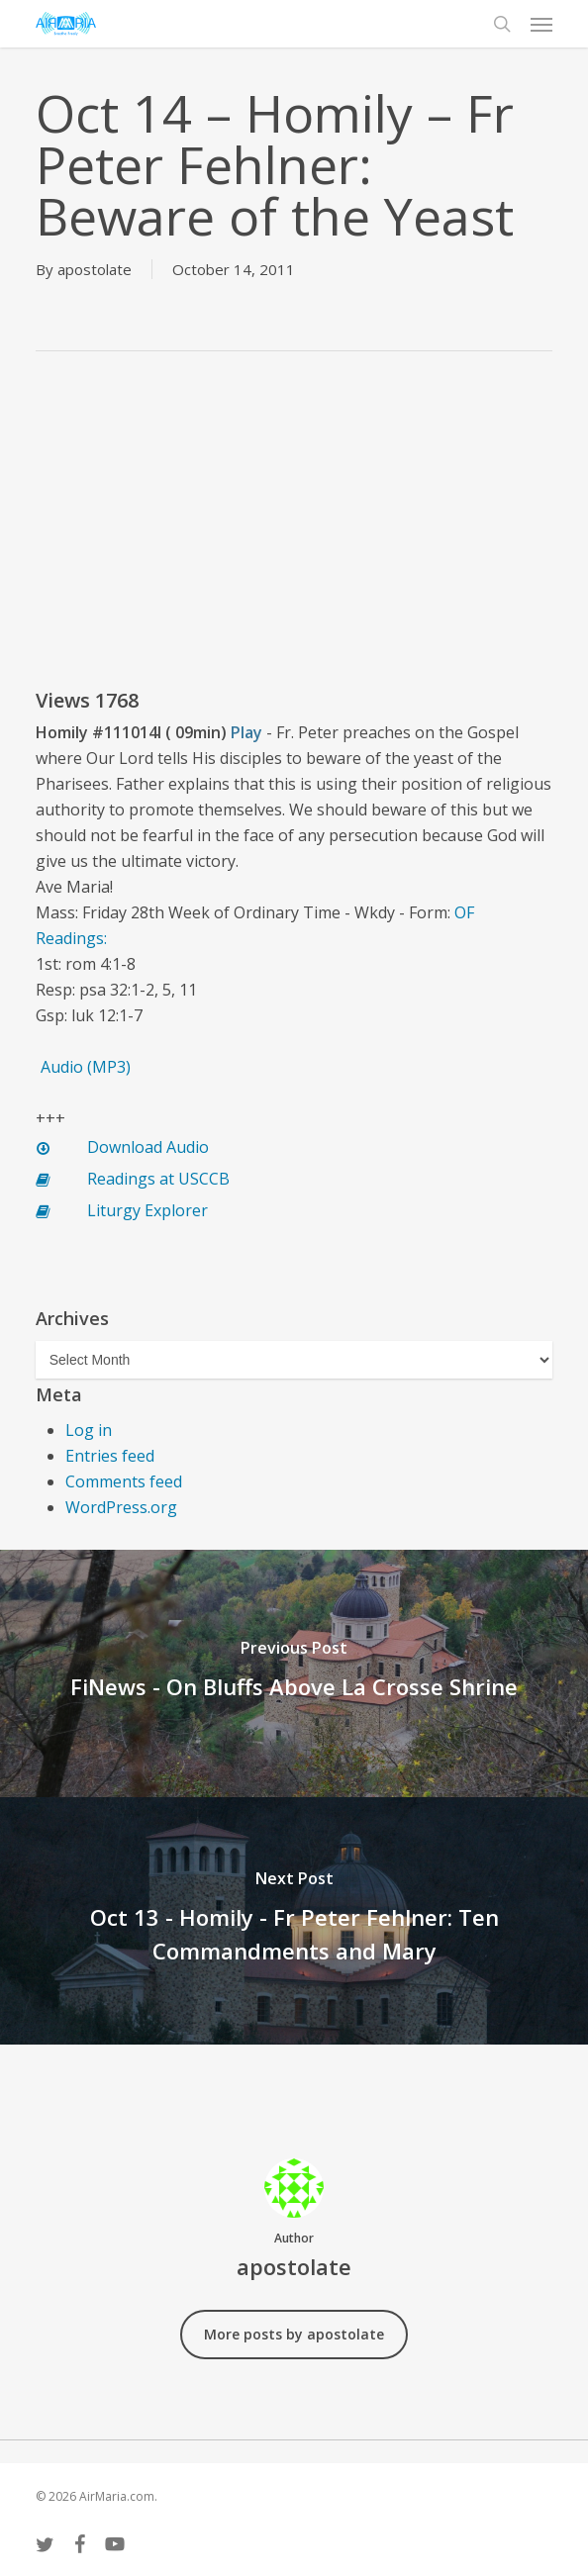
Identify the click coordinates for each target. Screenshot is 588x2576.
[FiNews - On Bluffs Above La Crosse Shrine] (294, 1673)
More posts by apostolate (294, 2334)
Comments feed (123, 1481)
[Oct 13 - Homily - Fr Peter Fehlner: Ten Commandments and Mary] (294, 1921)
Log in (88, 1430)
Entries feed (109, 1456)
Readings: (71, 938)
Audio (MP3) (86, 1067)
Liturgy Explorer (147, 1210)
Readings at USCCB (158, 1179)
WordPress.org (121, 1507)
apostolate (94, 269)
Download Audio (148, 1147)
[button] (541, 24)
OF (464, 912)
